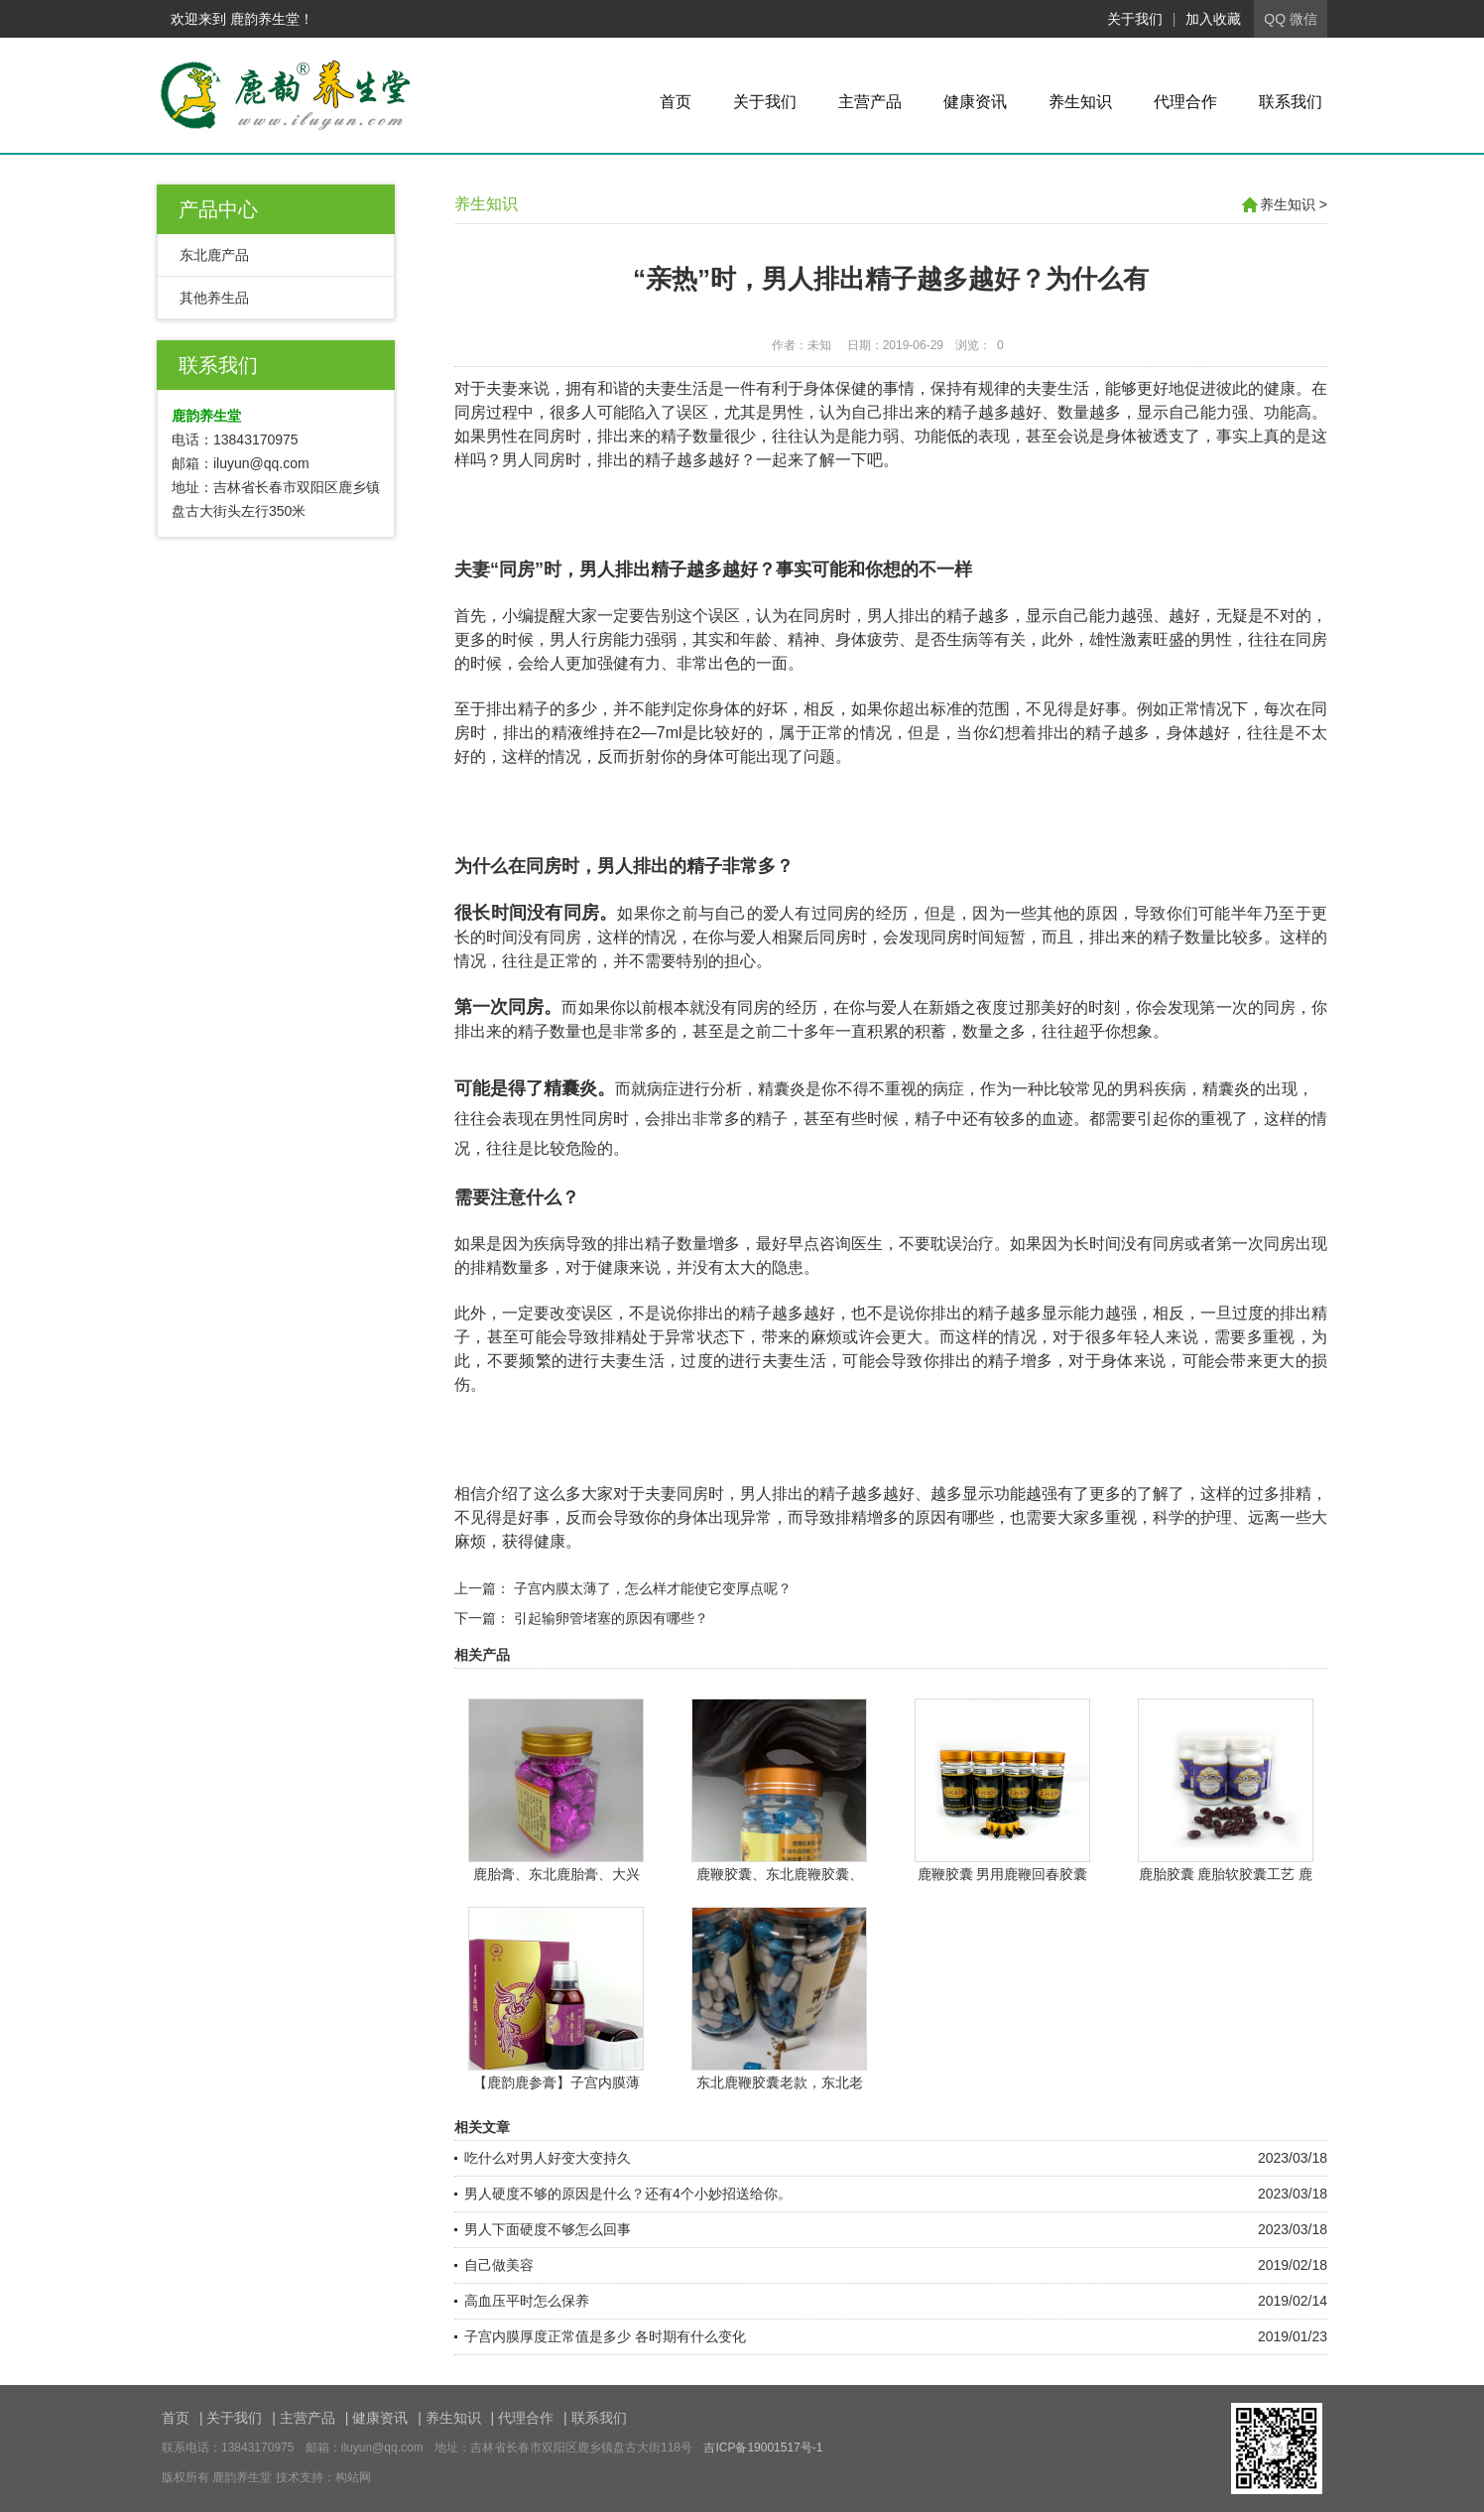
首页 (675, 101)
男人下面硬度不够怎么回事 (547, 2229)
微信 (1303, 19)
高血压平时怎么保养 (526, 2301)
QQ (1275, 19)
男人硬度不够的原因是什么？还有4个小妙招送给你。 (628, 2193)
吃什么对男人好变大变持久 (547, 2158)
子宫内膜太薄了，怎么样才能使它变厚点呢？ (653, 1588)
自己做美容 (499, 2265)
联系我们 (1290, 101)
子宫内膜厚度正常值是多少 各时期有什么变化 (605, 2336)
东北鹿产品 (214, 255)
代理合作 (1185, 101)
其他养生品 (214, 298)
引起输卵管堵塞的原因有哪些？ (611, 1618)
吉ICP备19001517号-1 (762, 2447)
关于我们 (1135, 19)
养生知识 (1080, 101)
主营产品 (870, 101)
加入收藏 (1213, 19)
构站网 (353, 2477)
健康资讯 (975, 101)
